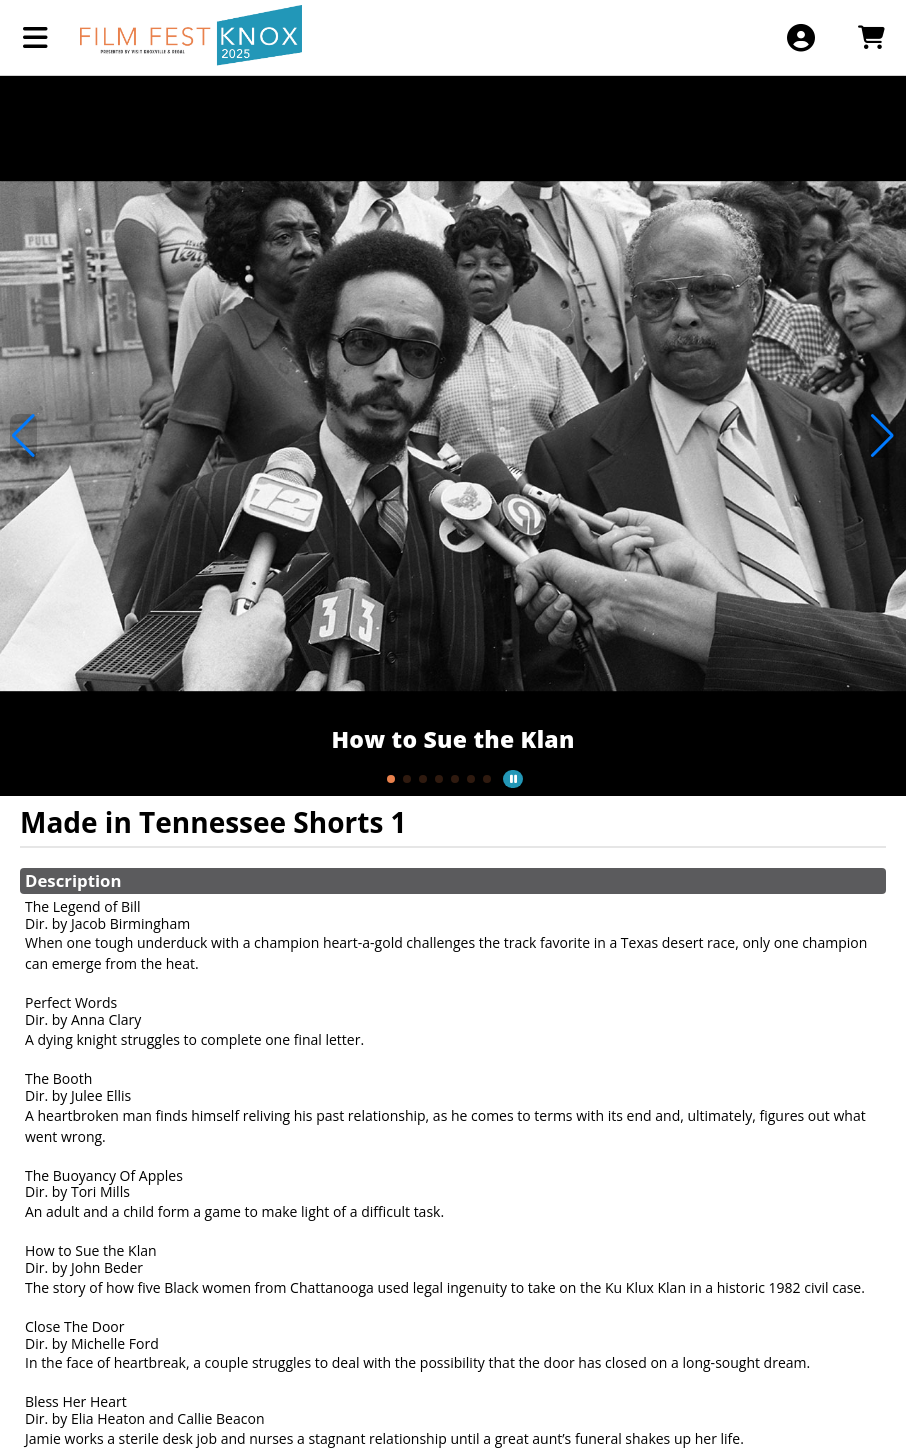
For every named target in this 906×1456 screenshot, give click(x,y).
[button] (391, 779)
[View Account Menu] (800, 37)
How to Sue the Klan (91, 1250)
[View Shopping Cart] (870, 37)
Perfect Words (71, 1002)
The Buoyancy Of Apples (104, 1175)
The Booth (58, 1078)
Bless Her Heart (76, 1401)
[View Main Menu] (35, 37)
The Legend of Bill (83, 906)
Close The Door (74, 1326)
